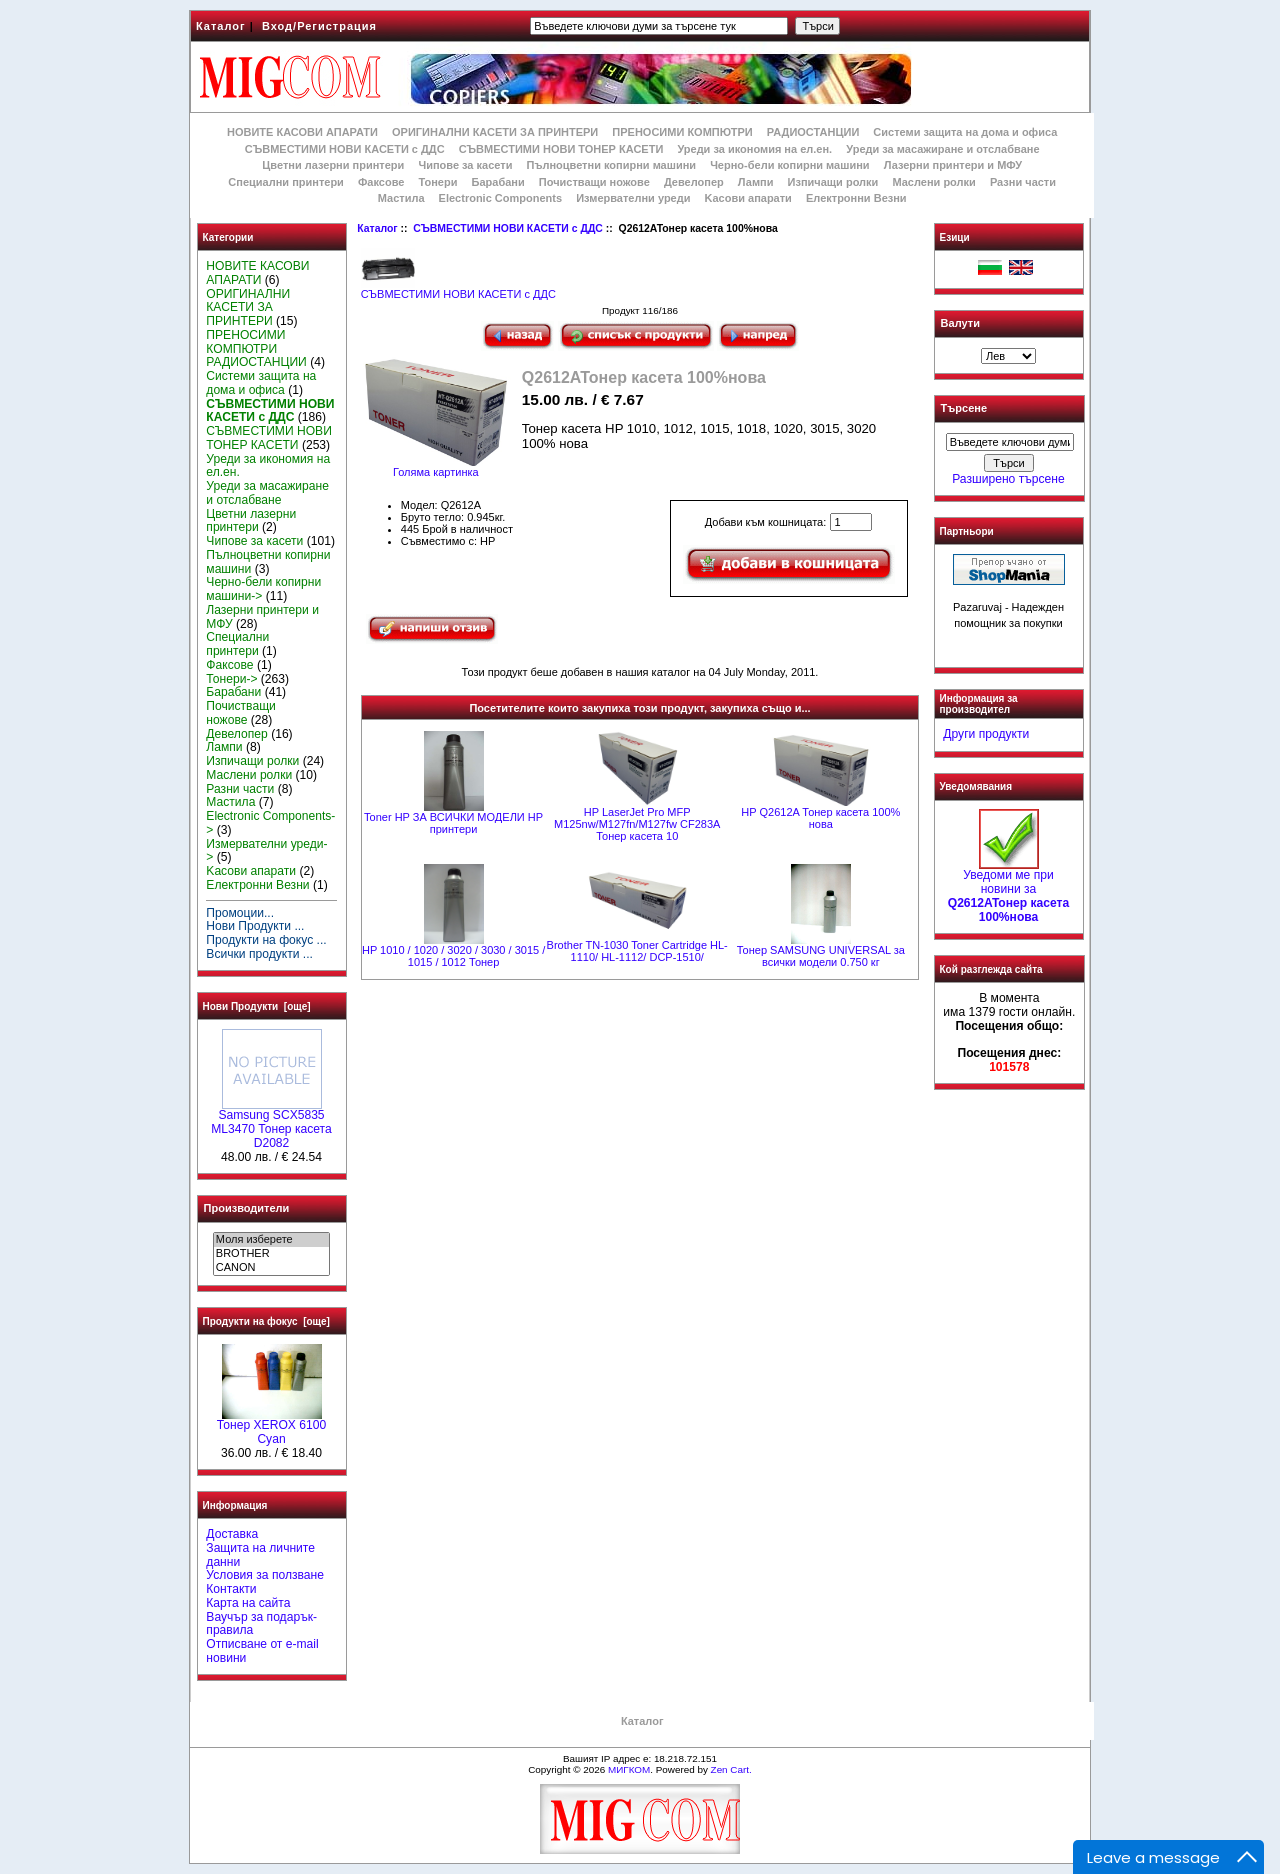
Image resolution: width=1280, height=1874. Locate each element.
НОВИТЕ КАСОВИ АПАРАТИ (302, 132)
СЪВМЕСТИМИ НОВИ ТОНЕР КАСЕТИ (561, 149)
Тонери (437, 182)
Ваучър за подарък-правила (261, 1624)
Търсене (964, 409)
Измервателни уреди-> (266, 851)
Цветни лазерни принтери (333, 165)
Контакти (231, 1589)
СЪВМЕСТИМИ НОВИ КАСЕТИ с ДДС (508, 228)
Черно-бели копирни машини (789, 165)
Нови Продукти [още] (257, 1006)
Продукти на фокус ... (266, 940)
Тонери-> (231, 679)
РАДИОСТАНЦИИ (813, 132)
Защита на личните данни (260, 1555)
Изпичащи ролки (833, 182)
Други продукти (986, 734)
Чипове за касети (465, 165)
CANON (271, 1268)
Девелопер (694, 182)
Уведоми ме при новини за (1009, 890)
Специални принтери (286, 182)
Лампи (756, 182)
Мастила (401, 198)
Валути (960, 323)
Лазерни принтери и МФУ (953, 165)
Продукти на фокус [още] (266, 1321)
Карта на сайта (248, 1603)
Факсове (381, 182)
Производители (247, 1208)
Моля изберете (271, 1240)
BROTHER (271, 1254)
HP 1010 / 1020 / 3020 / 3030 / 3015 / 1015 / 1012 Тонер (453, 956)
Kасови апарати (748, 198)
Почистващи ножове (594, 182)
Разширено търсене (1008, 479)
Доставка (232, 1534)
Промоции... (240, 913)
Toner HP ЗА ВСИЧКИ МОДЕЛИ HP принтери (453, 823)
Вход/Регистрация (319, 26)
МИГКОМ (629, 1769)
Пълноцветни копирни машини (611, 165)
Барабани (498, 182)
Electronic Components (500, 198)
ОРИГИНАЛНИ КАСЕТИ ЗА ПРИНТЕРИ (495, 132)
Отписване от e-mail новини (262, 1651)
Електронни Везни (856, 198)
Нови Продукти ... (255, 926)
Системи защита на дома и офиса (965, 132)
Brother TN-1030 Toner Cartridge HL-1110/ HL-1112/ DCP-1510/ (637, 951)
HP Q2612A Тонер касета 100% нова (820, 818)
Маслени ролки (933, 182)
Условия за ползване (265, 1575)
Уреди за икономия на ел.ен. (754, 149)
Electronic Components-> (270, 823)
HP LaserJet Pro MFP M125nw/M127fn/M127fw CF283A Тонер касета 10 (637, 824)
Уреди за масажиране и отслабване (942, 149)
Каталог (221, 26)
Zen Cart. (731, 1769)
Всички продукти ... (259, 954)
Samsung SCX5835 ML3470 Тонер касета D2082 (271, 1124)
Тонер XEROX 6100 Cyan (271, 1427)
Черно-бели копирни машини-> (263, 589)
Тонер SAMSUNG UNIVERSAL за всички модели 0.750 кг (821, 956)
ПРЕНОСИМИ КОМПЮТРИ (682, 132)
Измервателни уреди (633, 198)
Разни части (1023, 182)
